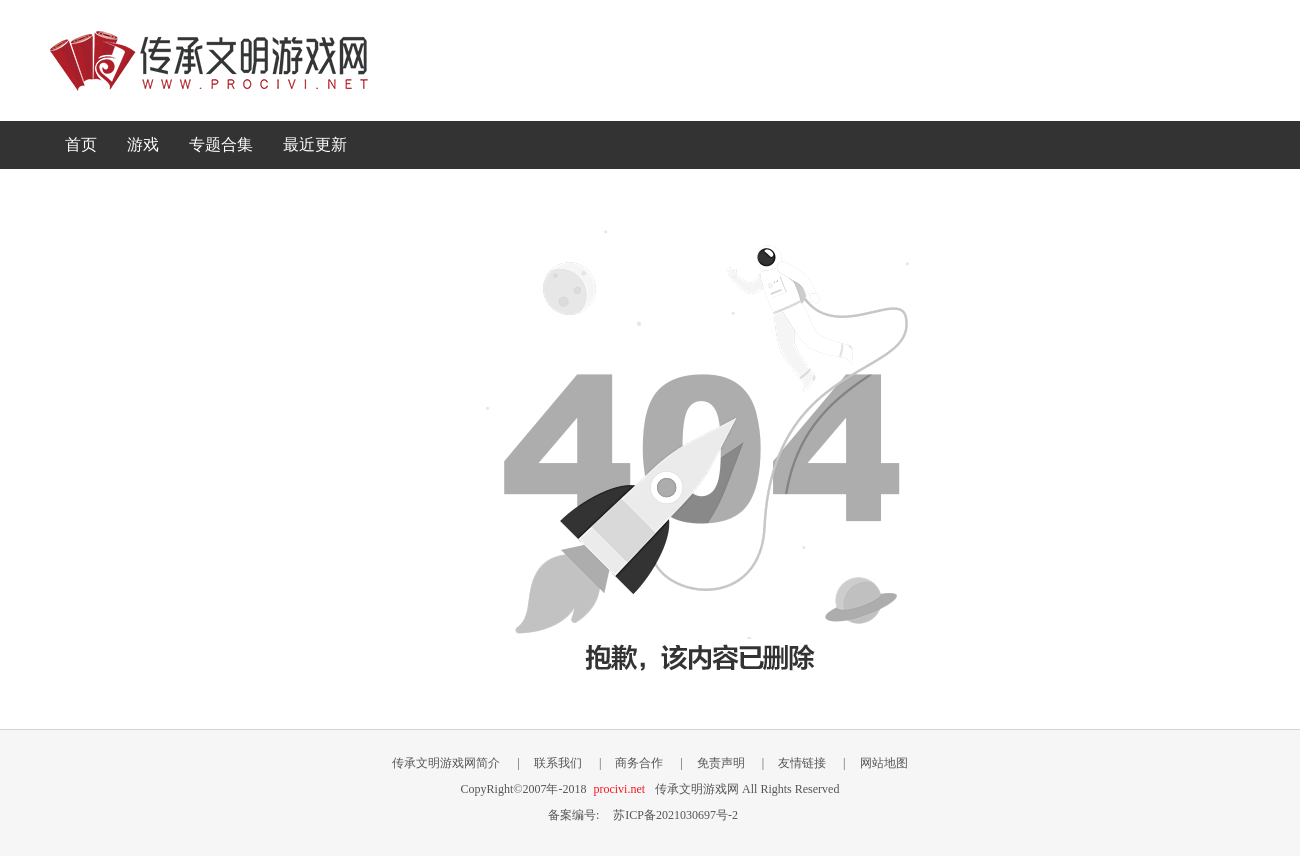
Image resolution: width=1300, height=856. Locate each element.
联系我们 (558, 763)
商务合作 (639, 763)
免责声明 (721, 763)
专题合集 (221, 144)
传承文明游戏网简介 (446, 763)
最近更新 (315, 144)
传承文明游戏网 (209, 60)
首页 (81, 144)
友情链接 (802, 763)
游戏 (143, 144)
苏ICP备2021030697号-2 (675, 815)
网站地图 (884, 763)
